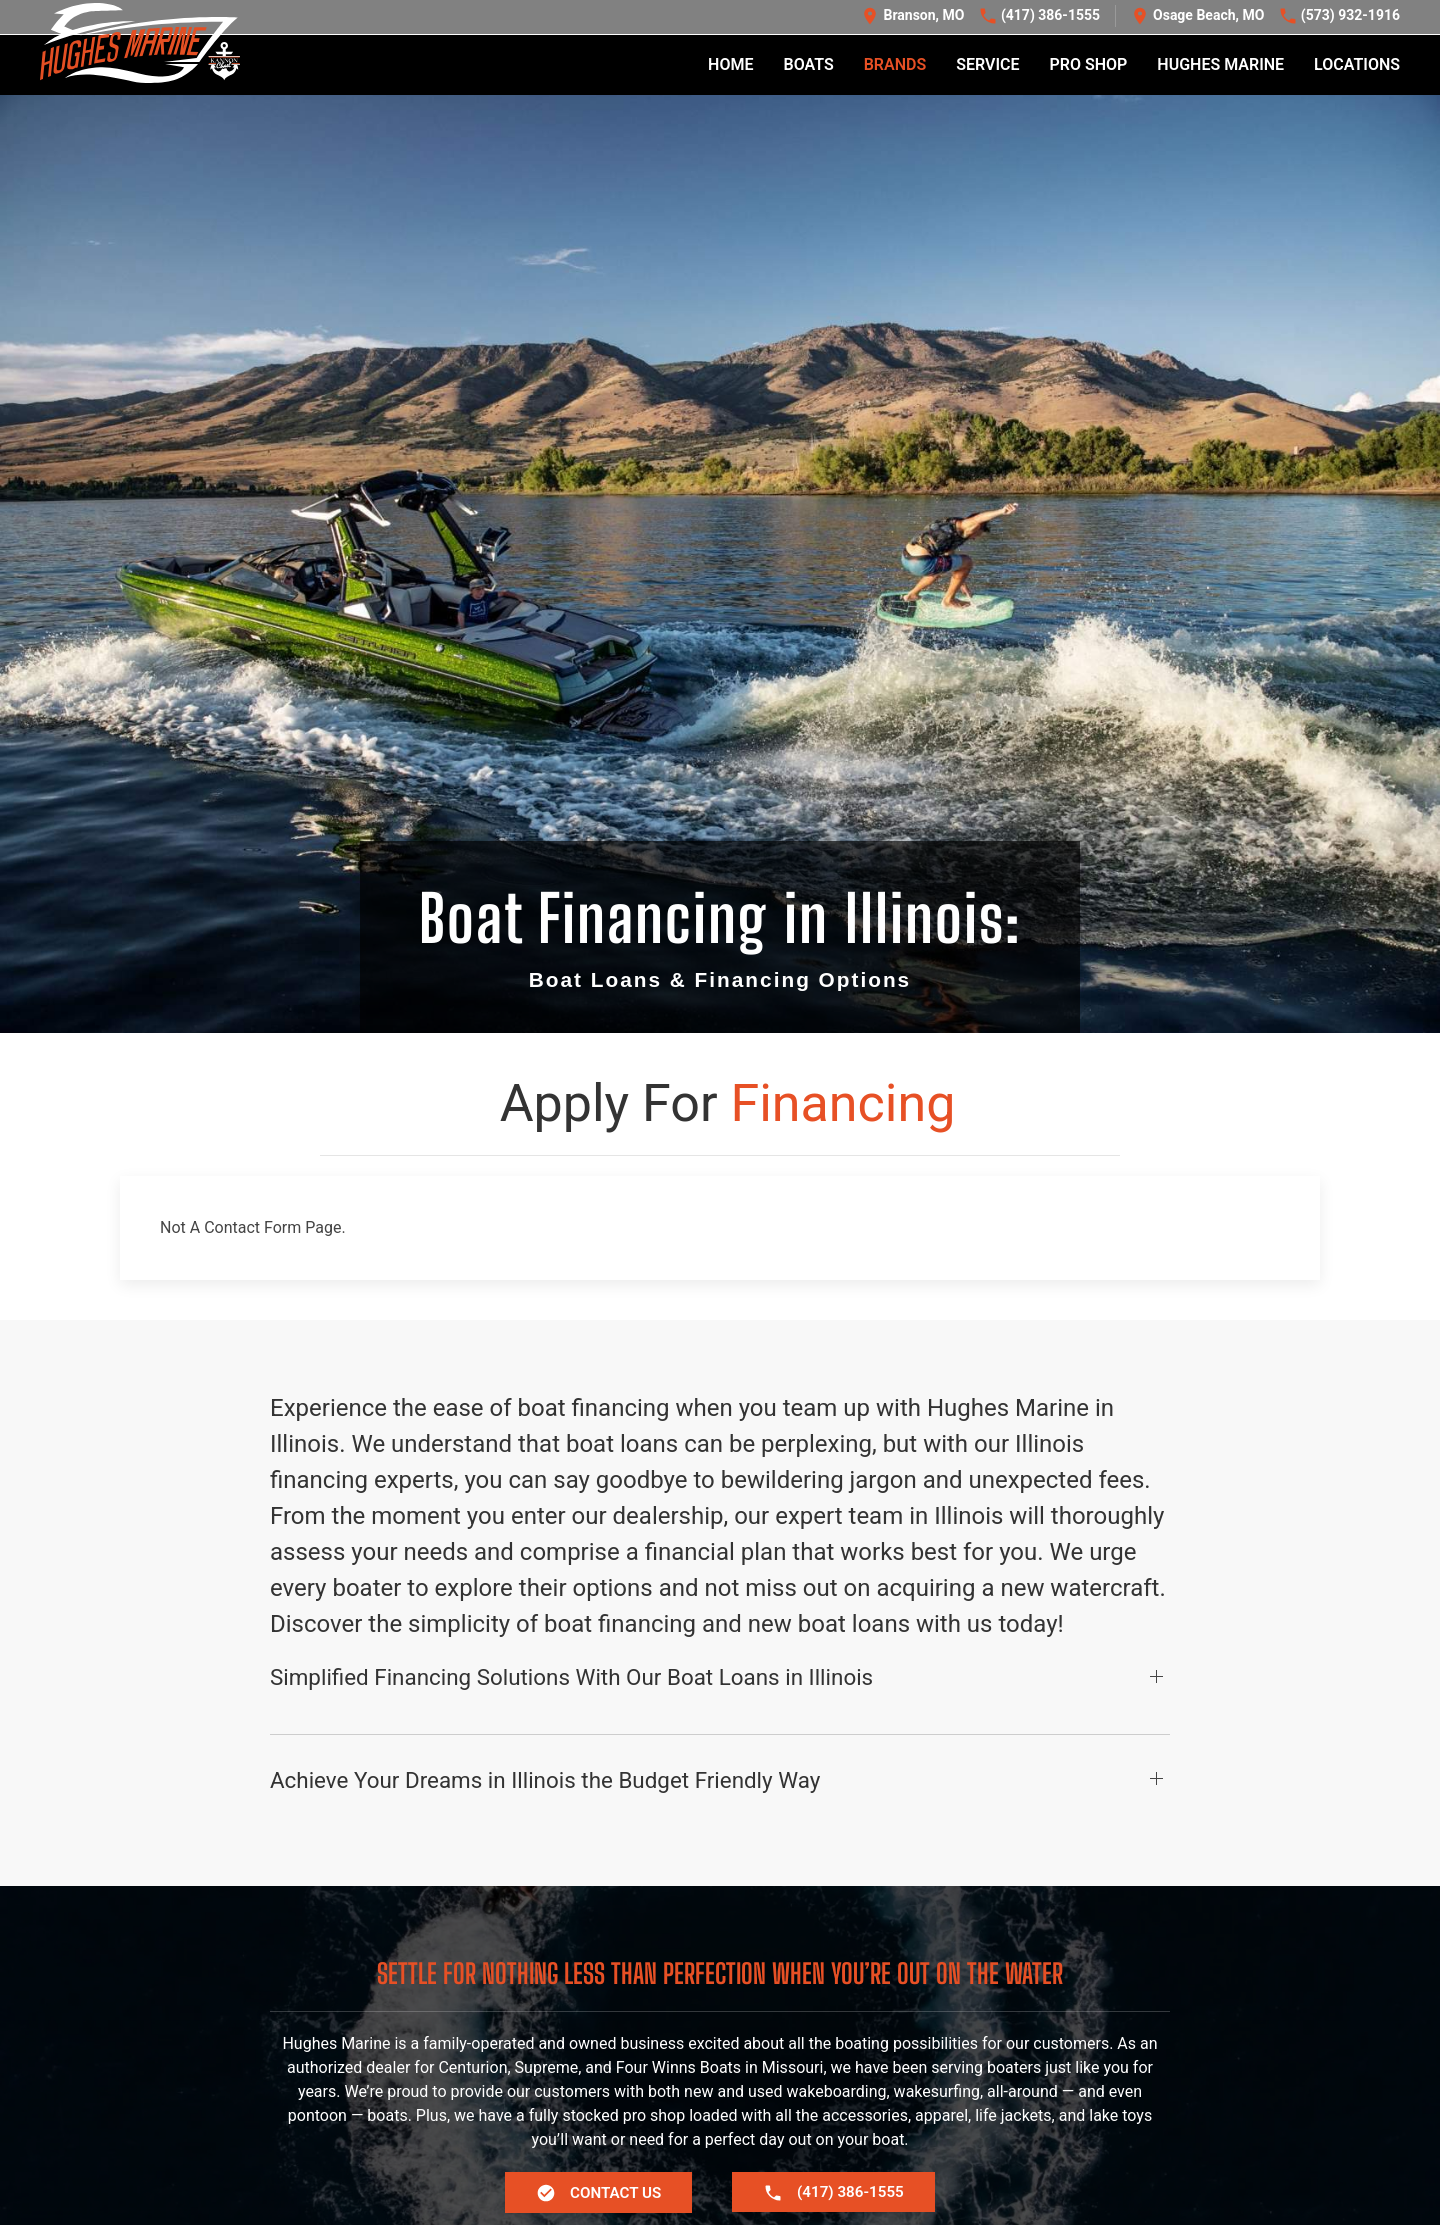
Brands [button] (895, 65)
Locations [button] (1357, 65)
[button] (720, 1767)
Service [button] (987, 65)
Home (730, 65)
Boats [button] (808, 65)
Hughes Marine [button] (1220, 65)
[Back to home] (140, 44)
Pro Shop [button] (1089, 65)
